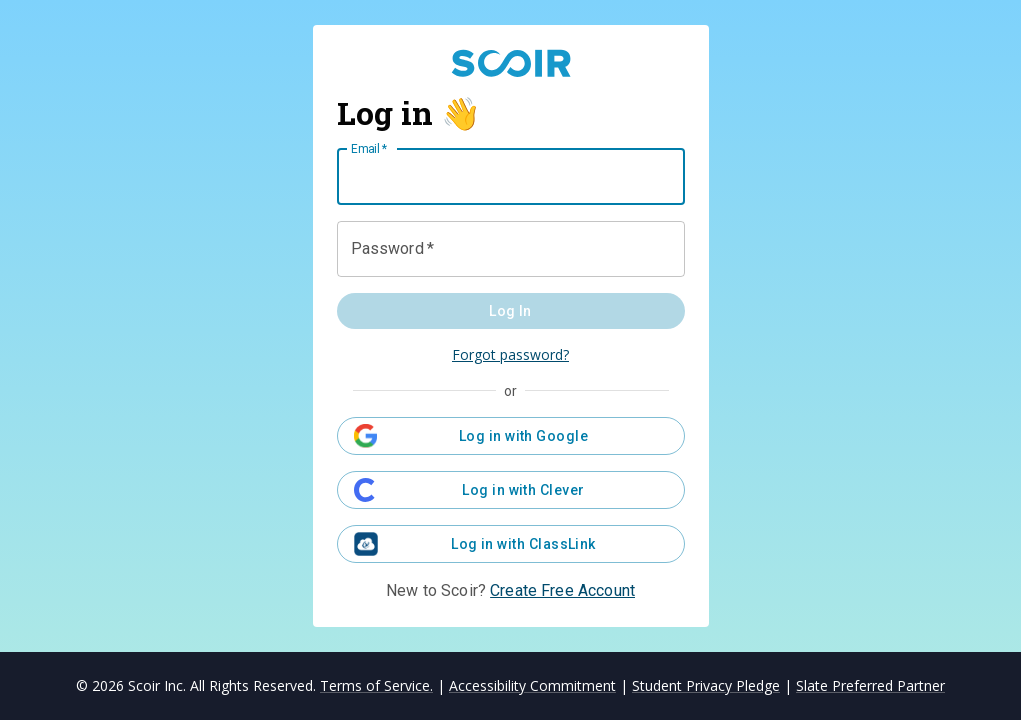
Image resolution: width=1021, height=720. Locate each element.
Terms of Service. (376, 685)
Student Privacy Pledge (706, 685)
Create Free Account (562, 590)
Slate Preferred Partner (870, 685)
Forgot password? (510, 354)
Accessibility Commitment (532, 685)
